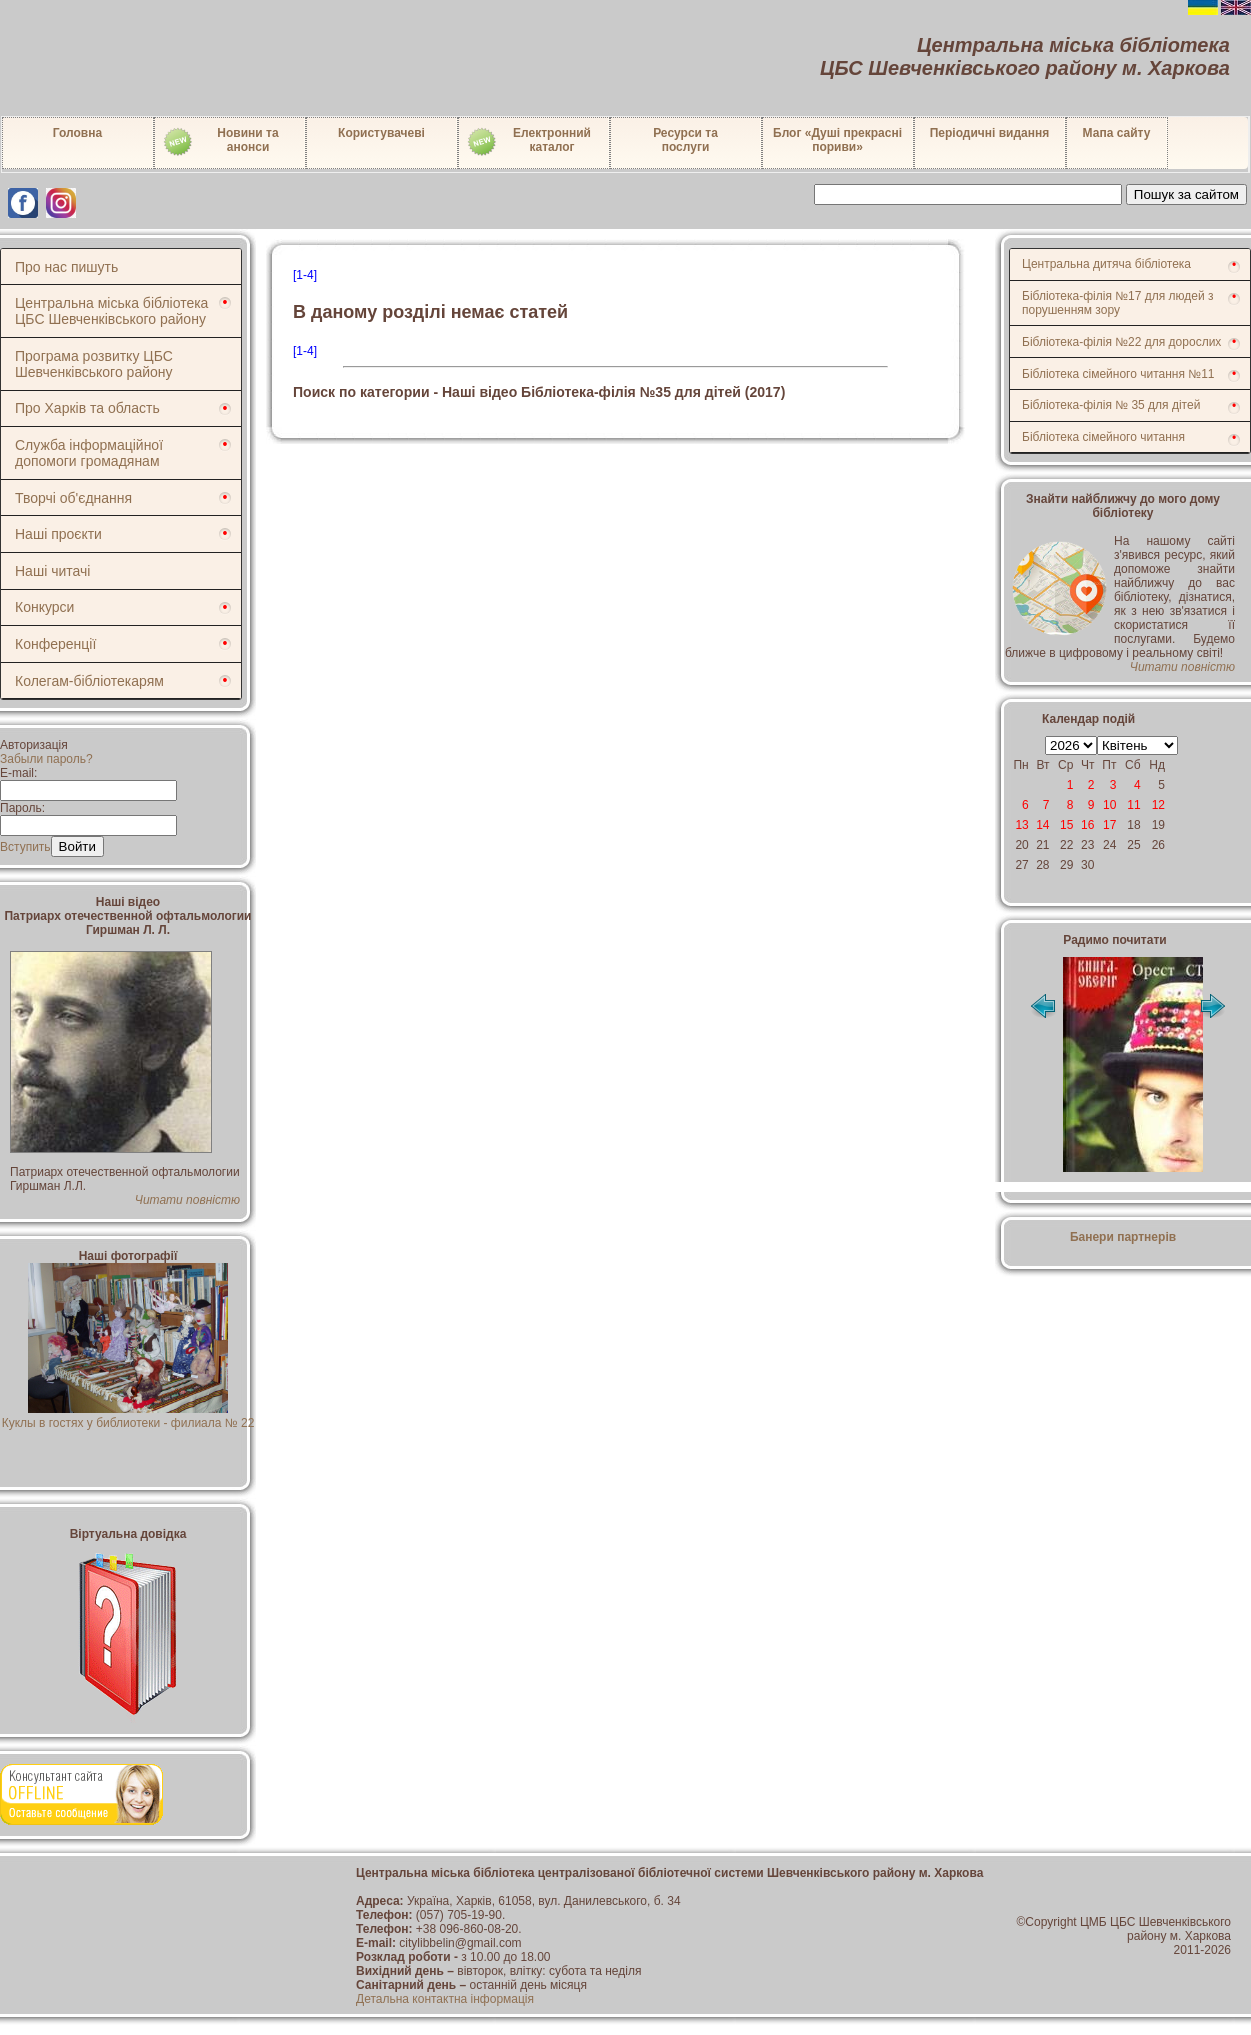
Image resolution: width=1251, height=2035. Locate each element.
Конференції (55, 644)
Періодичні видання (990, 133)
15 (1066, 825)
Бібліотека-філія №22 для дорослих (1121, 342)
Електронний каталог (528, 142)
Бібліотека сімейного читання (1103, 437)
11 (1133, 805)
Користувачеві (381, 133)
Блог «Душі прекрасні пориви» (837, 140)
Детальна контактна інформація (445, 1999)
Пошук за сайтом (1186, 194)
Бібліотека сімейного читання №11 (1118, 374)
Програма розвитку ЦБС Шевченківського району (94, 364)
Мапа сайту (1117, 133)
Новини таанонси (220, 142)
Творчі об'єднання (73, 498)
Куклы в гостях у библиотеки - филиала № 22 (128, 1416)
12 (1158, 805)
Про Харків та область (87, 408)
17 (1109, 825)
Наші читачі (52, 571)
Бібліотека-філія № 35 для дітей (1111, 405)
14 (1042, 825)
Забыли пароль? (46, 759)
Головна (77, 133)
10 (1109, 805)
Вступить (25, 847)
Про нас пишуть (66, 267)
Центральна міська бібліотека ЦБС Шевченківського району (111, 311)
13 (1021, 825)
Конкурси (44, 607)
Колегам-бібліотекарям (89, 681)
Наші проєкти (58, 534)
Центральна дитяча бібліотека (1106, 264)
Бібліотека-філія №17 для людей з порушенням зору (1118, 303)
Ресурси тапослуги (685, 140)
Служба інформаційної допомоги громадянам (89, 453)
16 (1087, 825)
